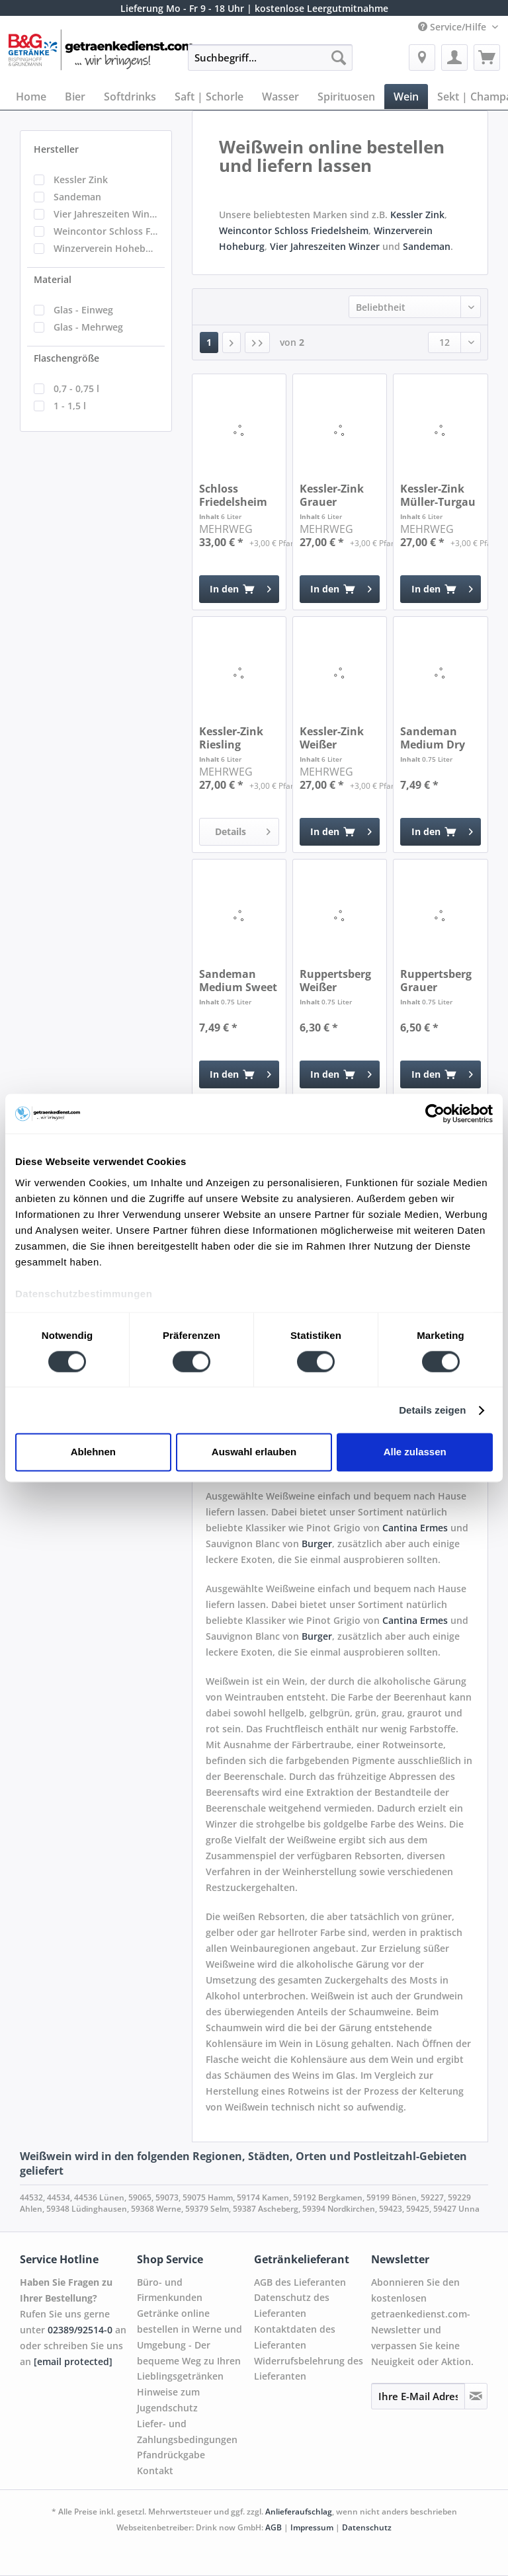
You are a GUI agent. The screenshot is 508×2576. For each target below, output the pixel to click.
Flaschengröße (66, 358)
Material (52, 279)
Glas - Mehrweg (88, 327)
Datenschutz (367, 2527)
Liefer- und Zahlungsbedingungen (187, 2431)
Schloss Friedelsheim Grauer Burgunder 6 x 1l (236, 495)
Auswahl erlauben (254, 1452)
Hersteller (56, 149)
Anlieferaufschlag (298, 2511)
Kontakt (155, 2470)
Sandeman (77, 196)
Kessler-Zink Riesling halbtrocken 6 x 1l (236, 738)
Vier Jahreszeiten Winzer (106, 214)
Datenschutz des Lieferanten (291, 2305)
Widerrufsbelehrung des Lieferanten (308, 2369)
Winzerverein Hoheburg (106, 248)
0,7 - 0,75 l (76, 388)
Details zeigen (432, 1410)
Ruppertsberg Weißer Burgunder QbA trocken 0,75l (335, 980)
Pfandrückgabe (171, 2454)
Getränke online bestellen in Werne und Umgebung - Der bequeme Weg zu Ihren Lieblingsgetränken (189, 2344)
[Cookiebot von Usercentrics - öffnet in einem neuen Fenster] (435, 1113)
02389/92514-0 (80, 2329)
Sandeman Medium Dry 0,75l (432, 738)
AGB (273, 2527)
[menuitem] (270, 63)
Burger (317, 1543)
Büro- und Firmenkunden (169, 2290)
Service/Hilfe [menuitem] (453, 26)
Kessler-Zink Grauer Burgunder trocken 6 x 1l (335, 495)
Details (243, 829)
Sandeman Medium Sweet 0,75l (238, 980)
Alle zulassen (415, 1452)
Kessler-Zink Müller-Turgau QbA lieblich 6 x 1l (438, 495)
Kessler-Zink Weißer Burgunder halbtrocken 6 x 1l (336, 738)
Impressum (312, 2527)
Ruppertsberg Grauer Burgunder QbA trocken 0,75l (436, 980)
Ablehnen (93, 1452)
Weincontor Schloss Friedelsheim (106, 231)
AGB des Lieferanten (300, 2282)
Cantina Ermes (415, 1527)
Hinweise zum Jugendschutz (168, 2400)
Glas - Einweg (83, 309)
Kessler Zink (81, 179)
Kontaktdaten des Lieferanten (294, 2337)
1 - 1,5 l (70, 405)
